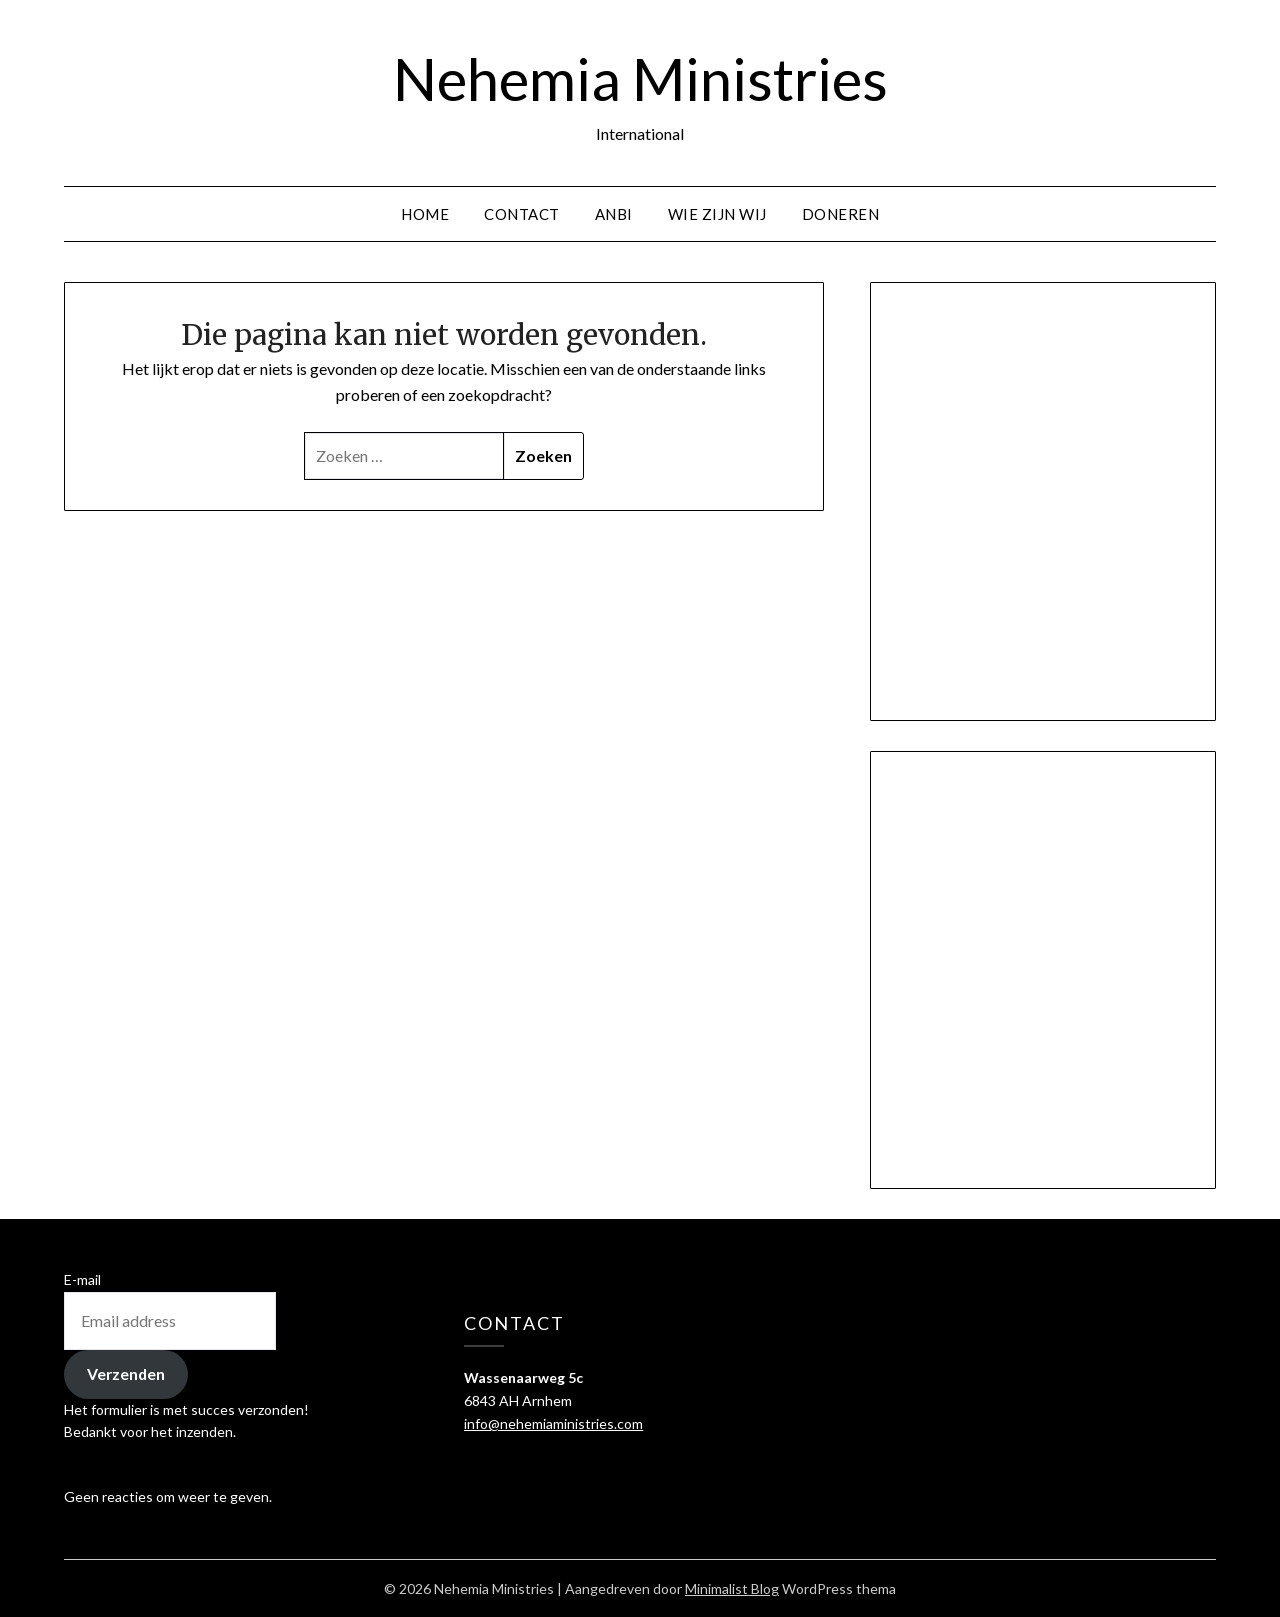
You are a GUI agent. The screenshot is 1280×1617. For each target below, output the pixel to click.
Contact (522, 214)
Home (425, 214)
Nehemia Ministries (640, 78)
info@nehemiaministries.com (553, 1423)
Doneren (841, 214)
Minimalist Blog (732, 1588)
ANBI (614, 214)
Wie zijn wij (717, 214)
